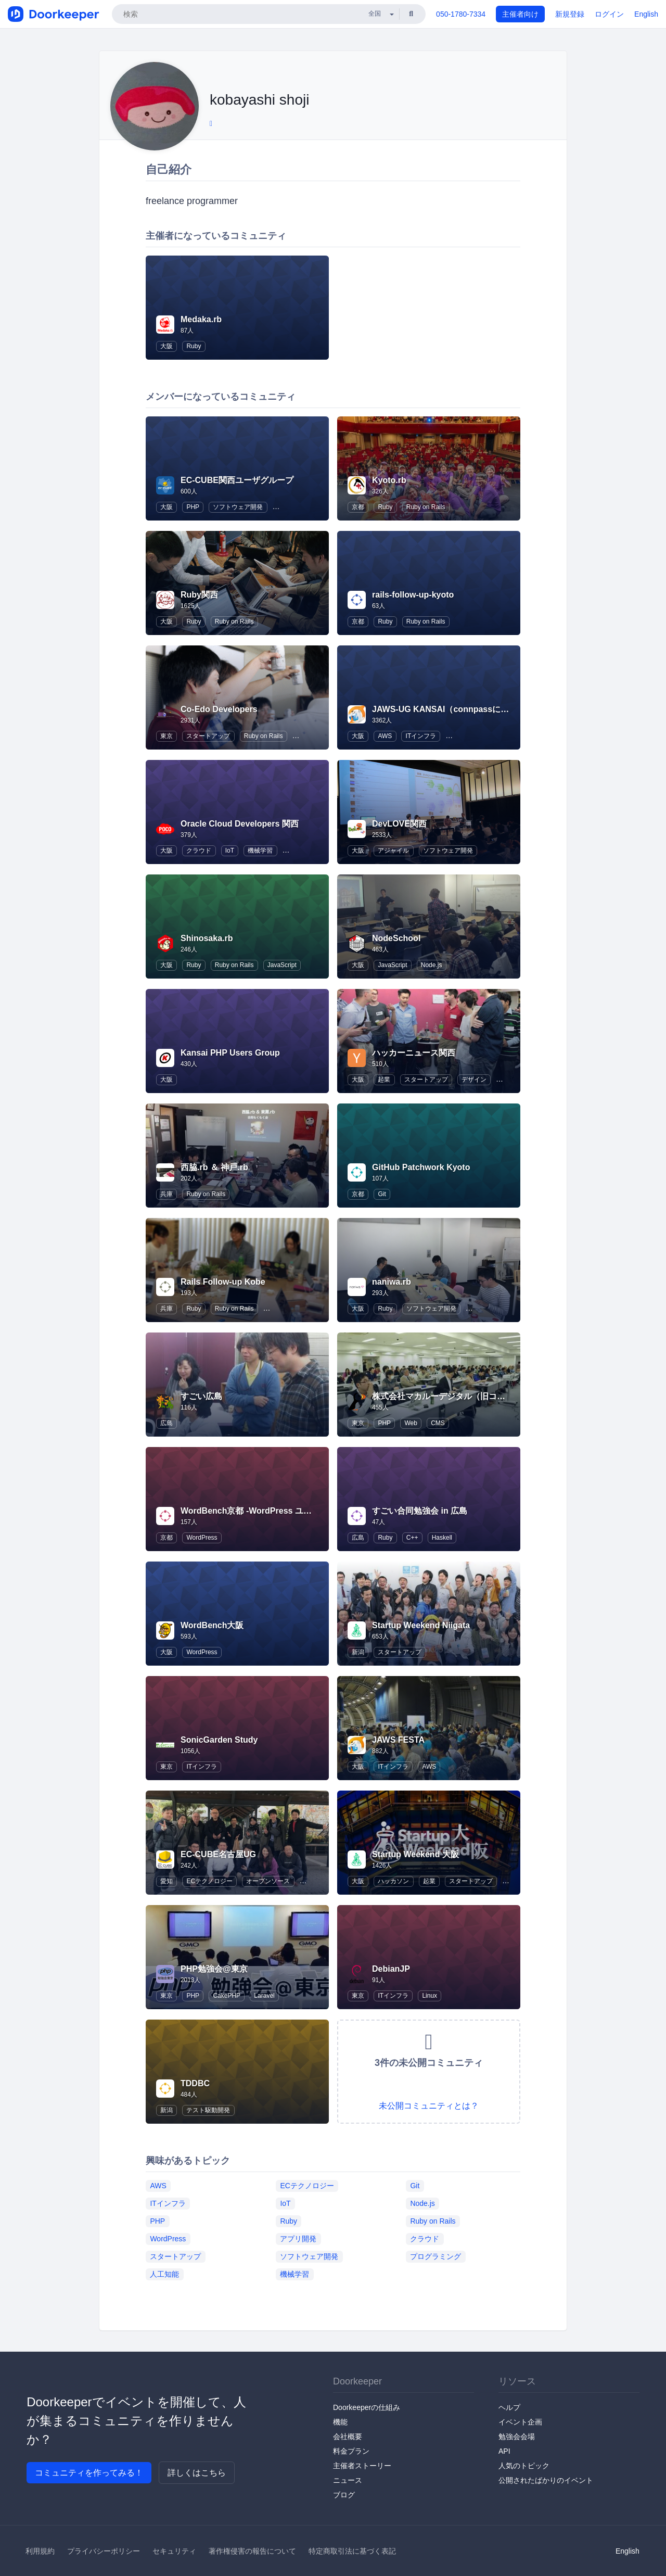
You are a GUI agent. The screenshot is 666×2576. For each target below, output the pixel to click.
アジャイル (393, 850)
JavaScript (282, 965)
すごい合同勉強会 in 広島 (419, 1510)
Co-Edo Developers (219, 709)
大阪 (166, 346)
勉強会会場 (516, 2436)
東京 (166, 736)
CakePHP (226, 1995)
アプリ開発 (298, 2239)
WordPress (201, 1537)
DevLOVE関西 (399, 823)
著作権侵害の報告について (252, 2551)
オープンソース (268, 1881)
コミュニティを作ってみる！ (89, 2472)
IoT (229, 850)
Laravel (264, 1995)
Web (410, 1423)
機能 (340, 2422)
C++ (412, 1537)
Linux (429, 1995)
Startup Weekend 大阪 (415, 1854)
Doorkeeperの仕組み (366, 2407)
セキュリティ (174, 2551)
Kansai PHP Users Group (230, 1052)
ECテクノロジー (209, 1881)
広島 (166, 1423)
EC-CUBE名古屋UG (218, 1854)
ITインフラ (421, 736)
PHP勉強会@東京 (214, 1968)
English (646, 14)
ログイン (609, 14)
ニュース (347, 2480)
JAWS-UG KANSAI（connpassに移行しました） (465, 709)
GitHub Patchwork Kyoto (421, 1167)
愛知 (166, 1881)
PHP (192, 507)
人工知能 (164, 2274)
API (504, 2451)
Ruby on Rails (425, 507)
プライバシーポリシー (103, 2551)
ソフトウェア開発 (238, 507)
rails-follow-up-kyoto (413, 594)
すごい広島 (201, 1396)
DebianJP (391, 1968)
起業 (384, 1079)
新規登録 (569, 14)
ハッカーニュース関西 (413, 1052)
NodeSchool (396, 938)
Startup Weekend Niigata (421, 1625)
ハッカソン (393, 1881)
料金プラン (351, 2451)
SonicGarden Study (219, 1739)
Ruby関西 (199, 594)
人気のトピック (523, 2465)
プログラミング (435, 2256)
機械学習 (260, 850)
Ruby (193, 346)
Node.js (431, 965)
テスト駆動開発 (208, 2110)
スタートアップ (208, 736)
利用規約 (40, 2551)
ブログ (344, 2495)
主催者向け (520, 14)
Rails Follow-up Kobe (223, 1281)
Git (382, 1194)
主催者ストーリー (362, 2465)
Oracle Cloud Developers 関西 (240, 823)
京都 (358, 507)
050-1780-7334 (460, 14)
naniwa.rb (391, 1281)
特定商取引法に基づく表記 (352, 2551)
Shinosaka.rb (207, 938)
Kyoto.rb (389, 480)
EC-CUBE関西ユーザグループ (237, 480)
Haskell (442, 1537)
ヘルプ (509, 2407)
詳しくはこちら (197, 2472)
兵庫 (166, 1194)
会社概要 (347, 2436)
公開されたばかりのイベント (545, 2480)
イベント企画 (520, 2422)
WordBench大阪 (212, 1625)
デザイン (474, 1079)
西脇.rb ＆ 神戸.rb (214, 1167)
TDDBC (195, 2083)
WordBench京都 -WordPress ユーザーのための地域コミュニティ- (306, 1510)
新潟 (358, 1652)
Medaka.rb (201, 319)
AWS (385, 736)
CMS (438, 1423)
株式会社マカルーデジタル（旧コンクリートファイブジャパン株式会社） (509, 1396)
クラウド (198, 850)
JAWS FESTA (398, 1739)
